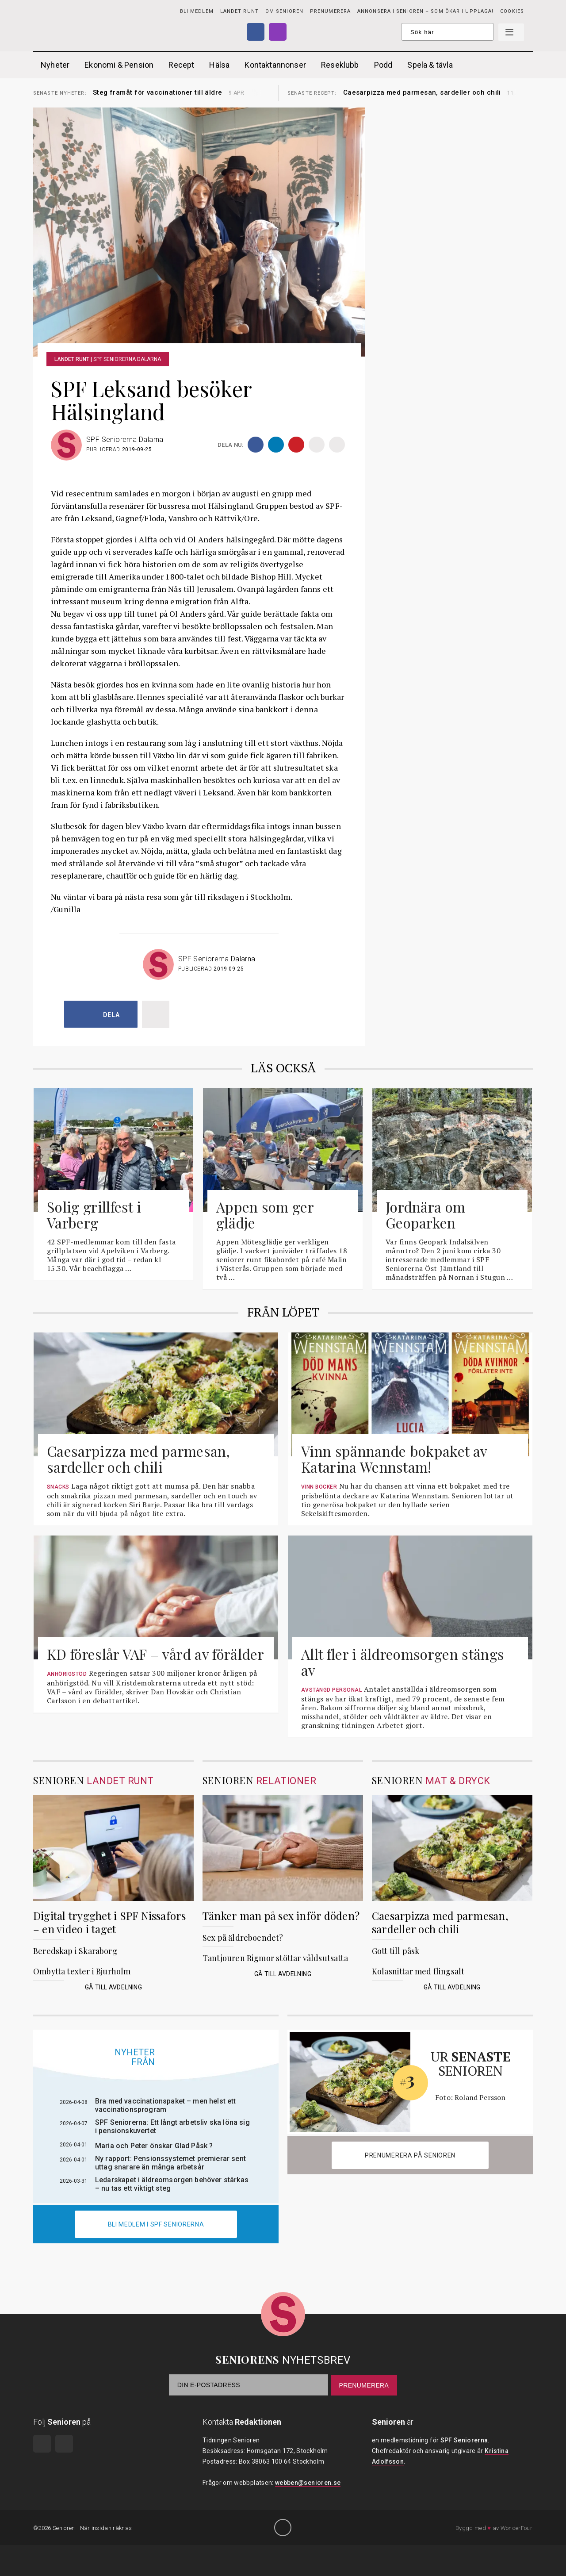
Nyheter (55, 64)
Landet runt (239, 11)
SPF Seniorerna (464, 2440)
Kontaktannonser (275, 64)
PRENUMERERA (330, 11)
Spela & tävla (429, 64)
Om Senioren (284, 11)
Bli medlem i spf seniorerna (156, 2224)
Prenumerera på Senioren (410, 2155)
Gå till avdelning (113, 1987)
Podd (383, 64)
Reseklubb (340, 64)
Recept (181, 64)
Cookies (512, 11)
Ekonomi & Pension (118, 64)
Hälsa (219, 64)
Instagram (278, 32)
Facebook (255, 32)
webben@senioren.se (307, 2482)
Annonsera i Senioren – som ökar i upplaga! (425, 11)
